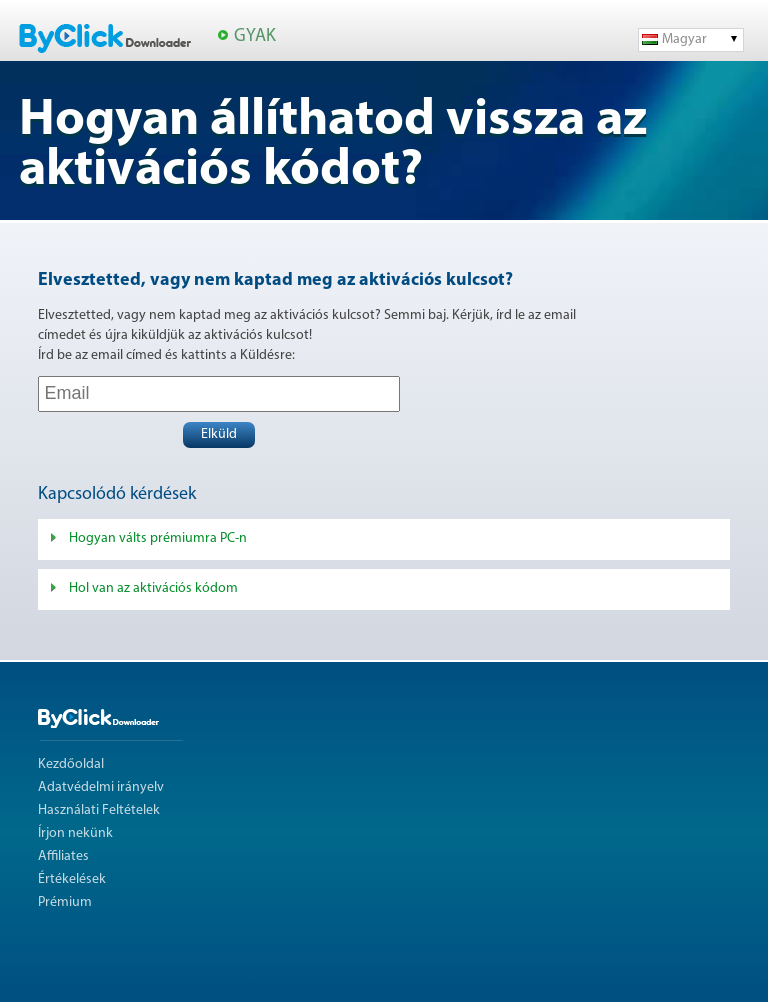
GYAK (255, 36)
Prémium (65, 902)
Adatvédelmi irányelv (101, 787)
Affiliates (63, 856)
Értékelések (72, 879)
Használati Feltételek (99, 810)
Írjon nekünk (75, 833)
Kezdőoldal (71, 764)
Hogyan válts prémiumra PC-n (158, 538)
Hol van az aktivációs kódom (153, 588)
